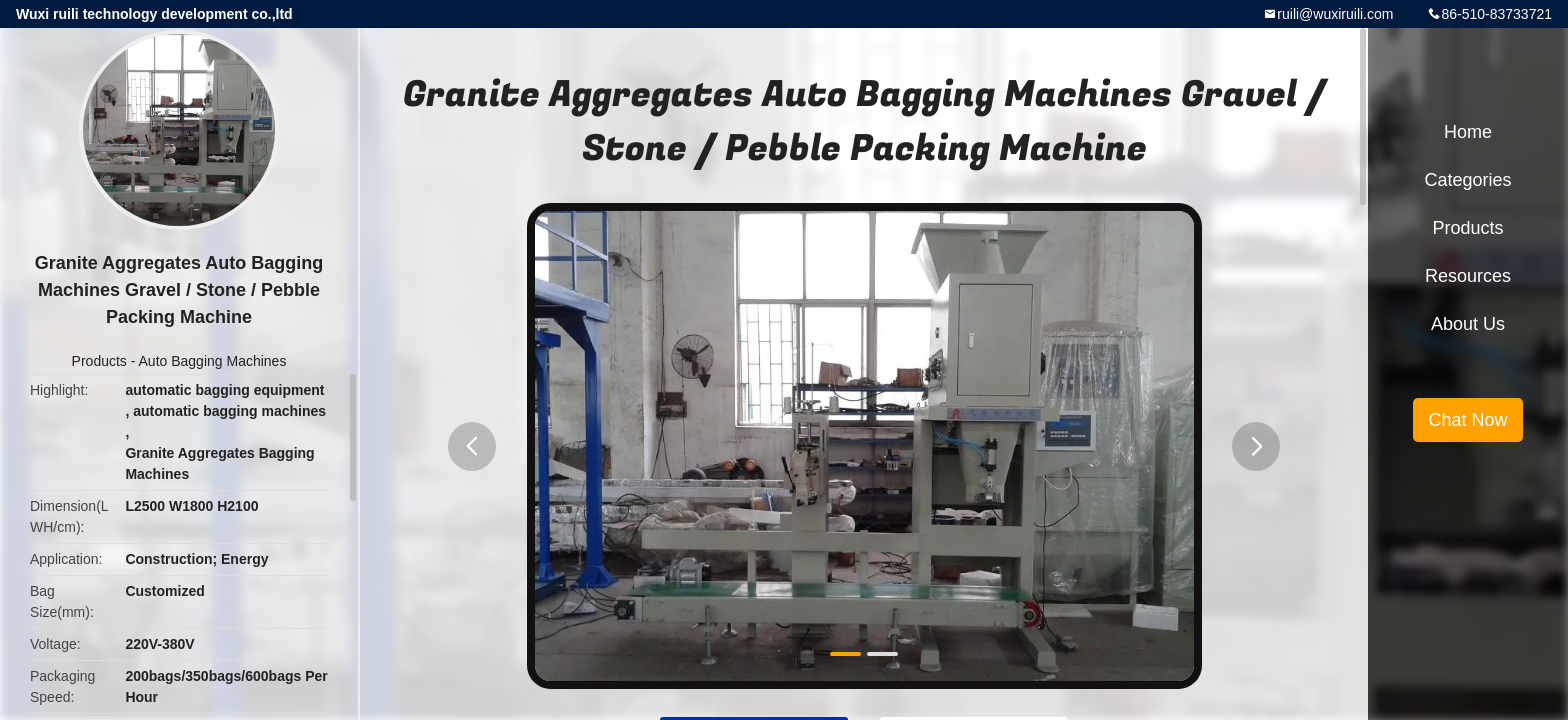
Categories (1467, 180)
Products (99, 361)
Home (1468, 132)
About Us (1468, 324)
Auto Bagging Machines (213, 361)
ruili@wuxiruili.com (1335, 14)
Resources (1468, 276)
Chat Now (1467, 420)
